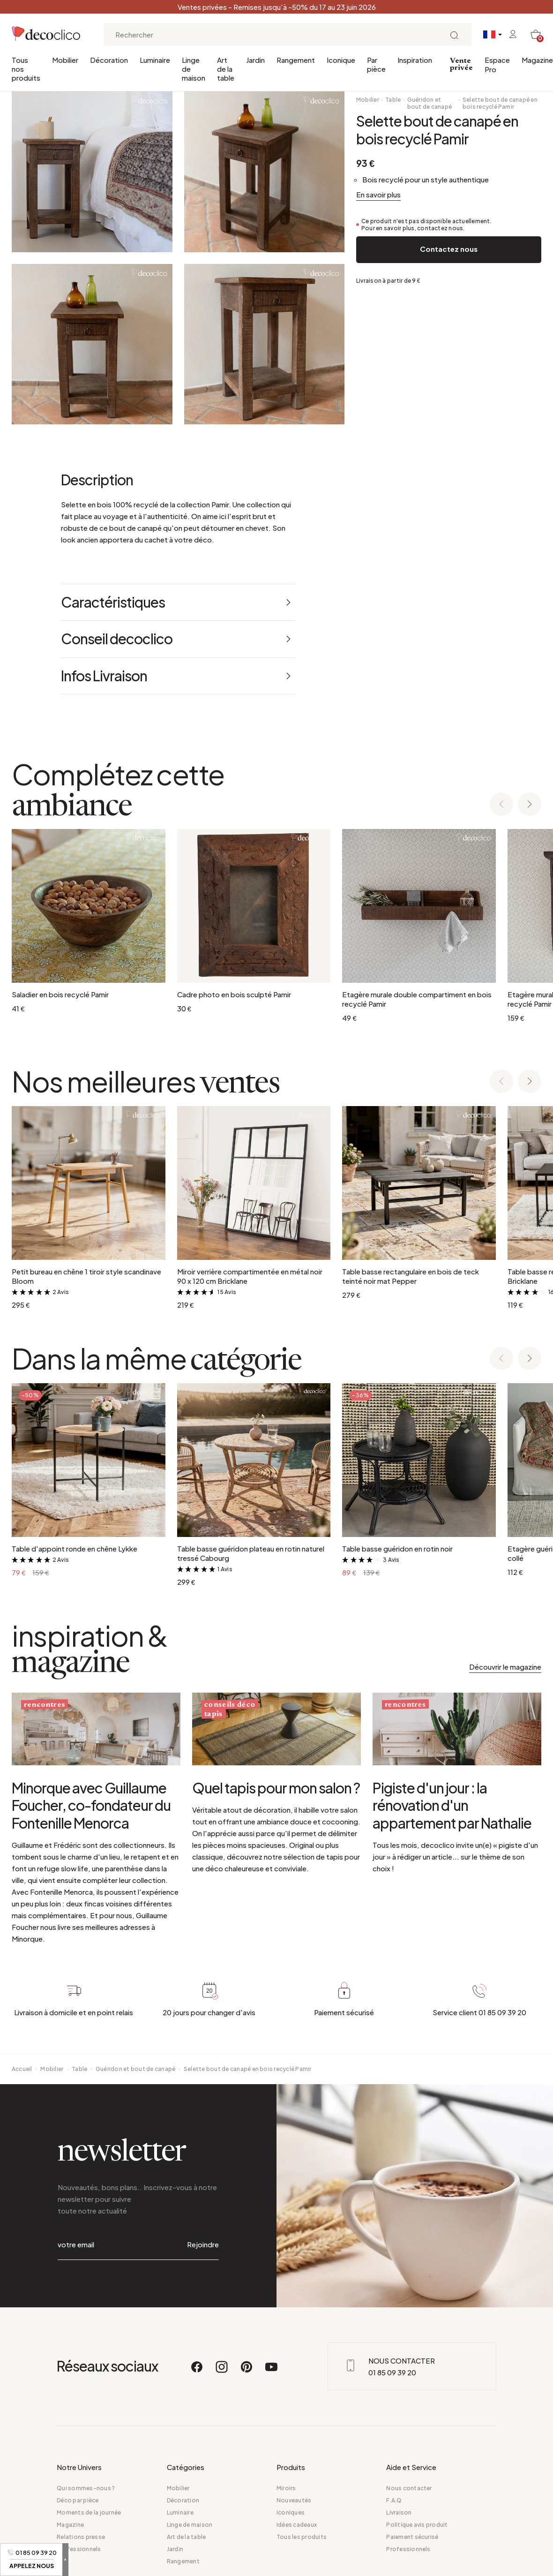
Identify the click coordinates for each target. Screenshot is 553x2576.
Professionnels (79, 2550)
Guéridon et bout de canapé (429, 103)
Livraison (398, 2513)
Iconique (341, 59)
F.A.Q (394, 2501)
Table (393, 99)
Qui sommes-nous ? (86, 2489)
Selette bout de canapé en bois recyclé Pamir (500, 103)
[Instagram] (222, 2372)
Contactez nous (449, 248)
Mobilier (65, 59)
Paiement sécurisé (412, 2538)
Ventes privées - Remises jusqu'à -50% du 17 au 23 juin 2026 (277, 6)
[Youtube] (271, 2372)
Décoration (109, 59)
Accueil (22, 2108)
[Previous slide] (501, 804)
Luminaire (155, 59)
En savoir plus (378, 194)
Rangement (295, 59)
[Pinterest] (247, 2372)
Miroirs (286, 2489)
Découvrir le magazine (505, 1666)
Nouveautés (293, 2501)
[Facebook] (197, 2372)
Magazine (537, 59)
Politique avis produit (417, 2526)
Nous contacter (409, 2489)
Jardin (255, 59)
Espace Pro (497, 64)
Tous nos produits (26, 68)
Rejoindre (203, 2264)
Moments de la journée (89, 2513)
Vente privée (461, 64)
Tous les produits (301, 2538)
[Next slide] (529, 804)
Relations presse (81, 2538)
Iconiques (290, 2513)
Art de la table (225, 68)
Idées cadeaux (296, 2526)
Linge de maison (193, 68)
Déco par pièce (77, 2501)
